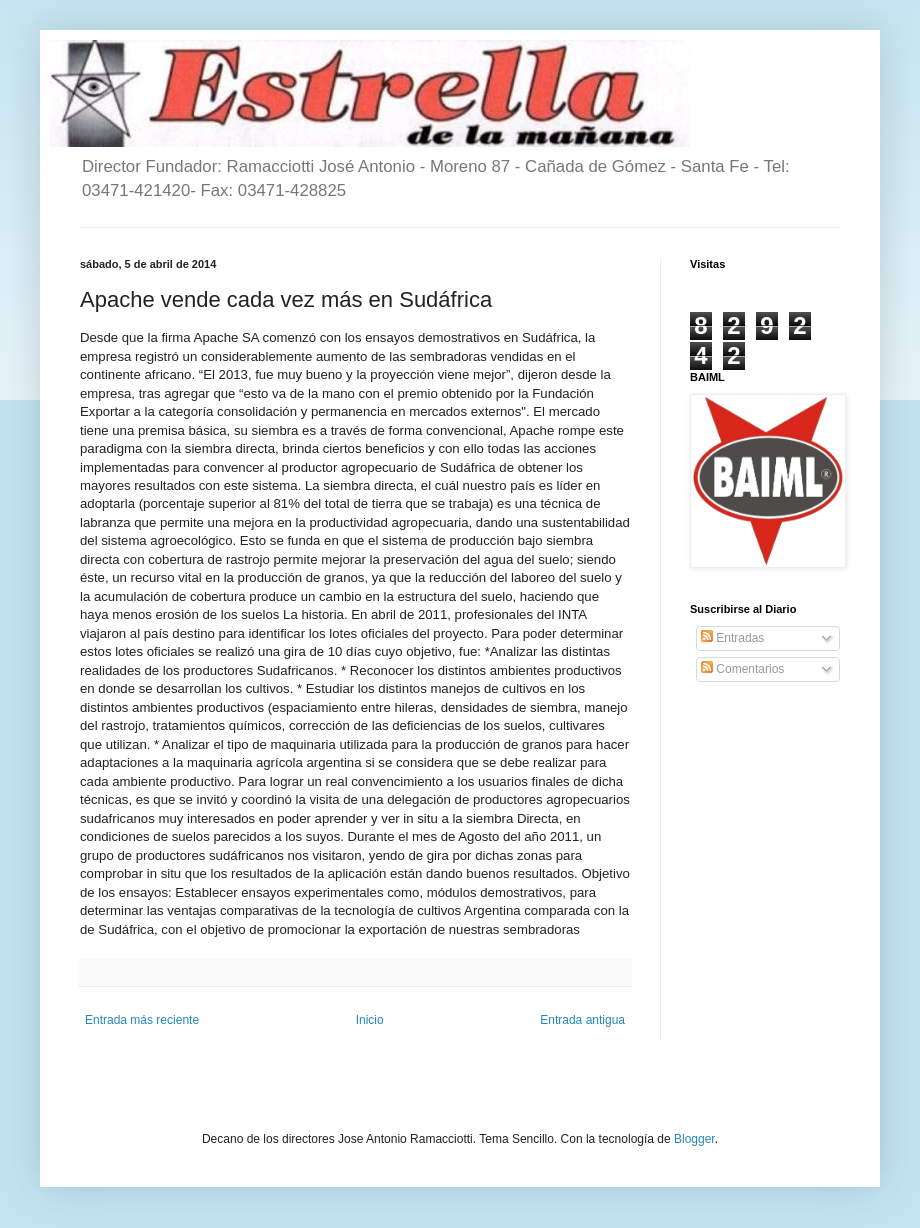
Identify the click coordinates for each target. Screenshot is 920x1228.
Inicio (370, 1020)
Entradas (732, 638)
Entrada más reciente (142, 1020)
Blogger (694, 1139)
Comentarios (742, 669)
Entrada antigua (582, 1020)
